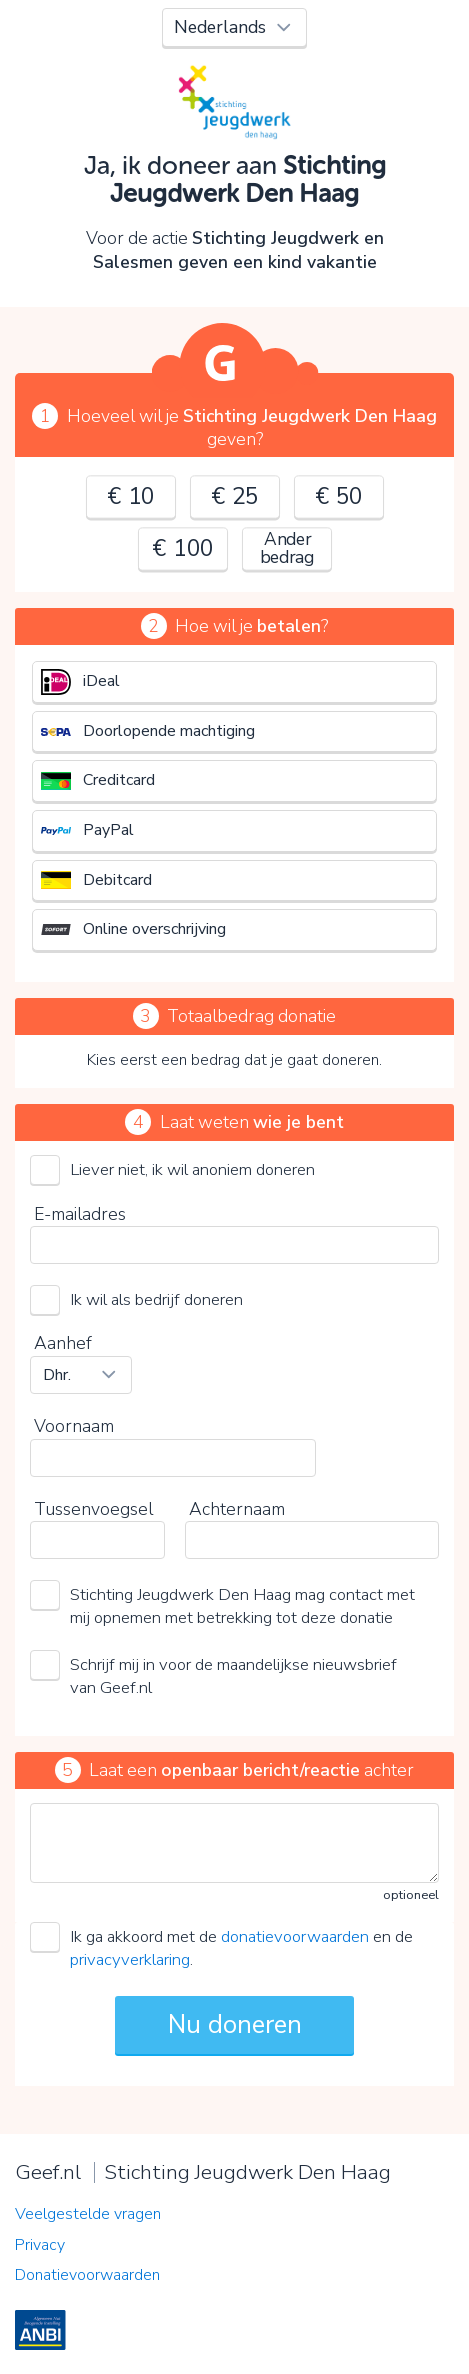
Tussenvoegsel (93, 1509)
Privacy (40, 2245)
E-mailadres (80, 1214)
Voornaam (74, 1426)
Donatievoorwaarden (87, 2275)
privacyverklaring (130, 1959)
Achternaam (237, 1509)
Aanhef (63, 1343)
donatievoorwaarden (295, 1936)
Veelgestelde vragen (88, 2214)
